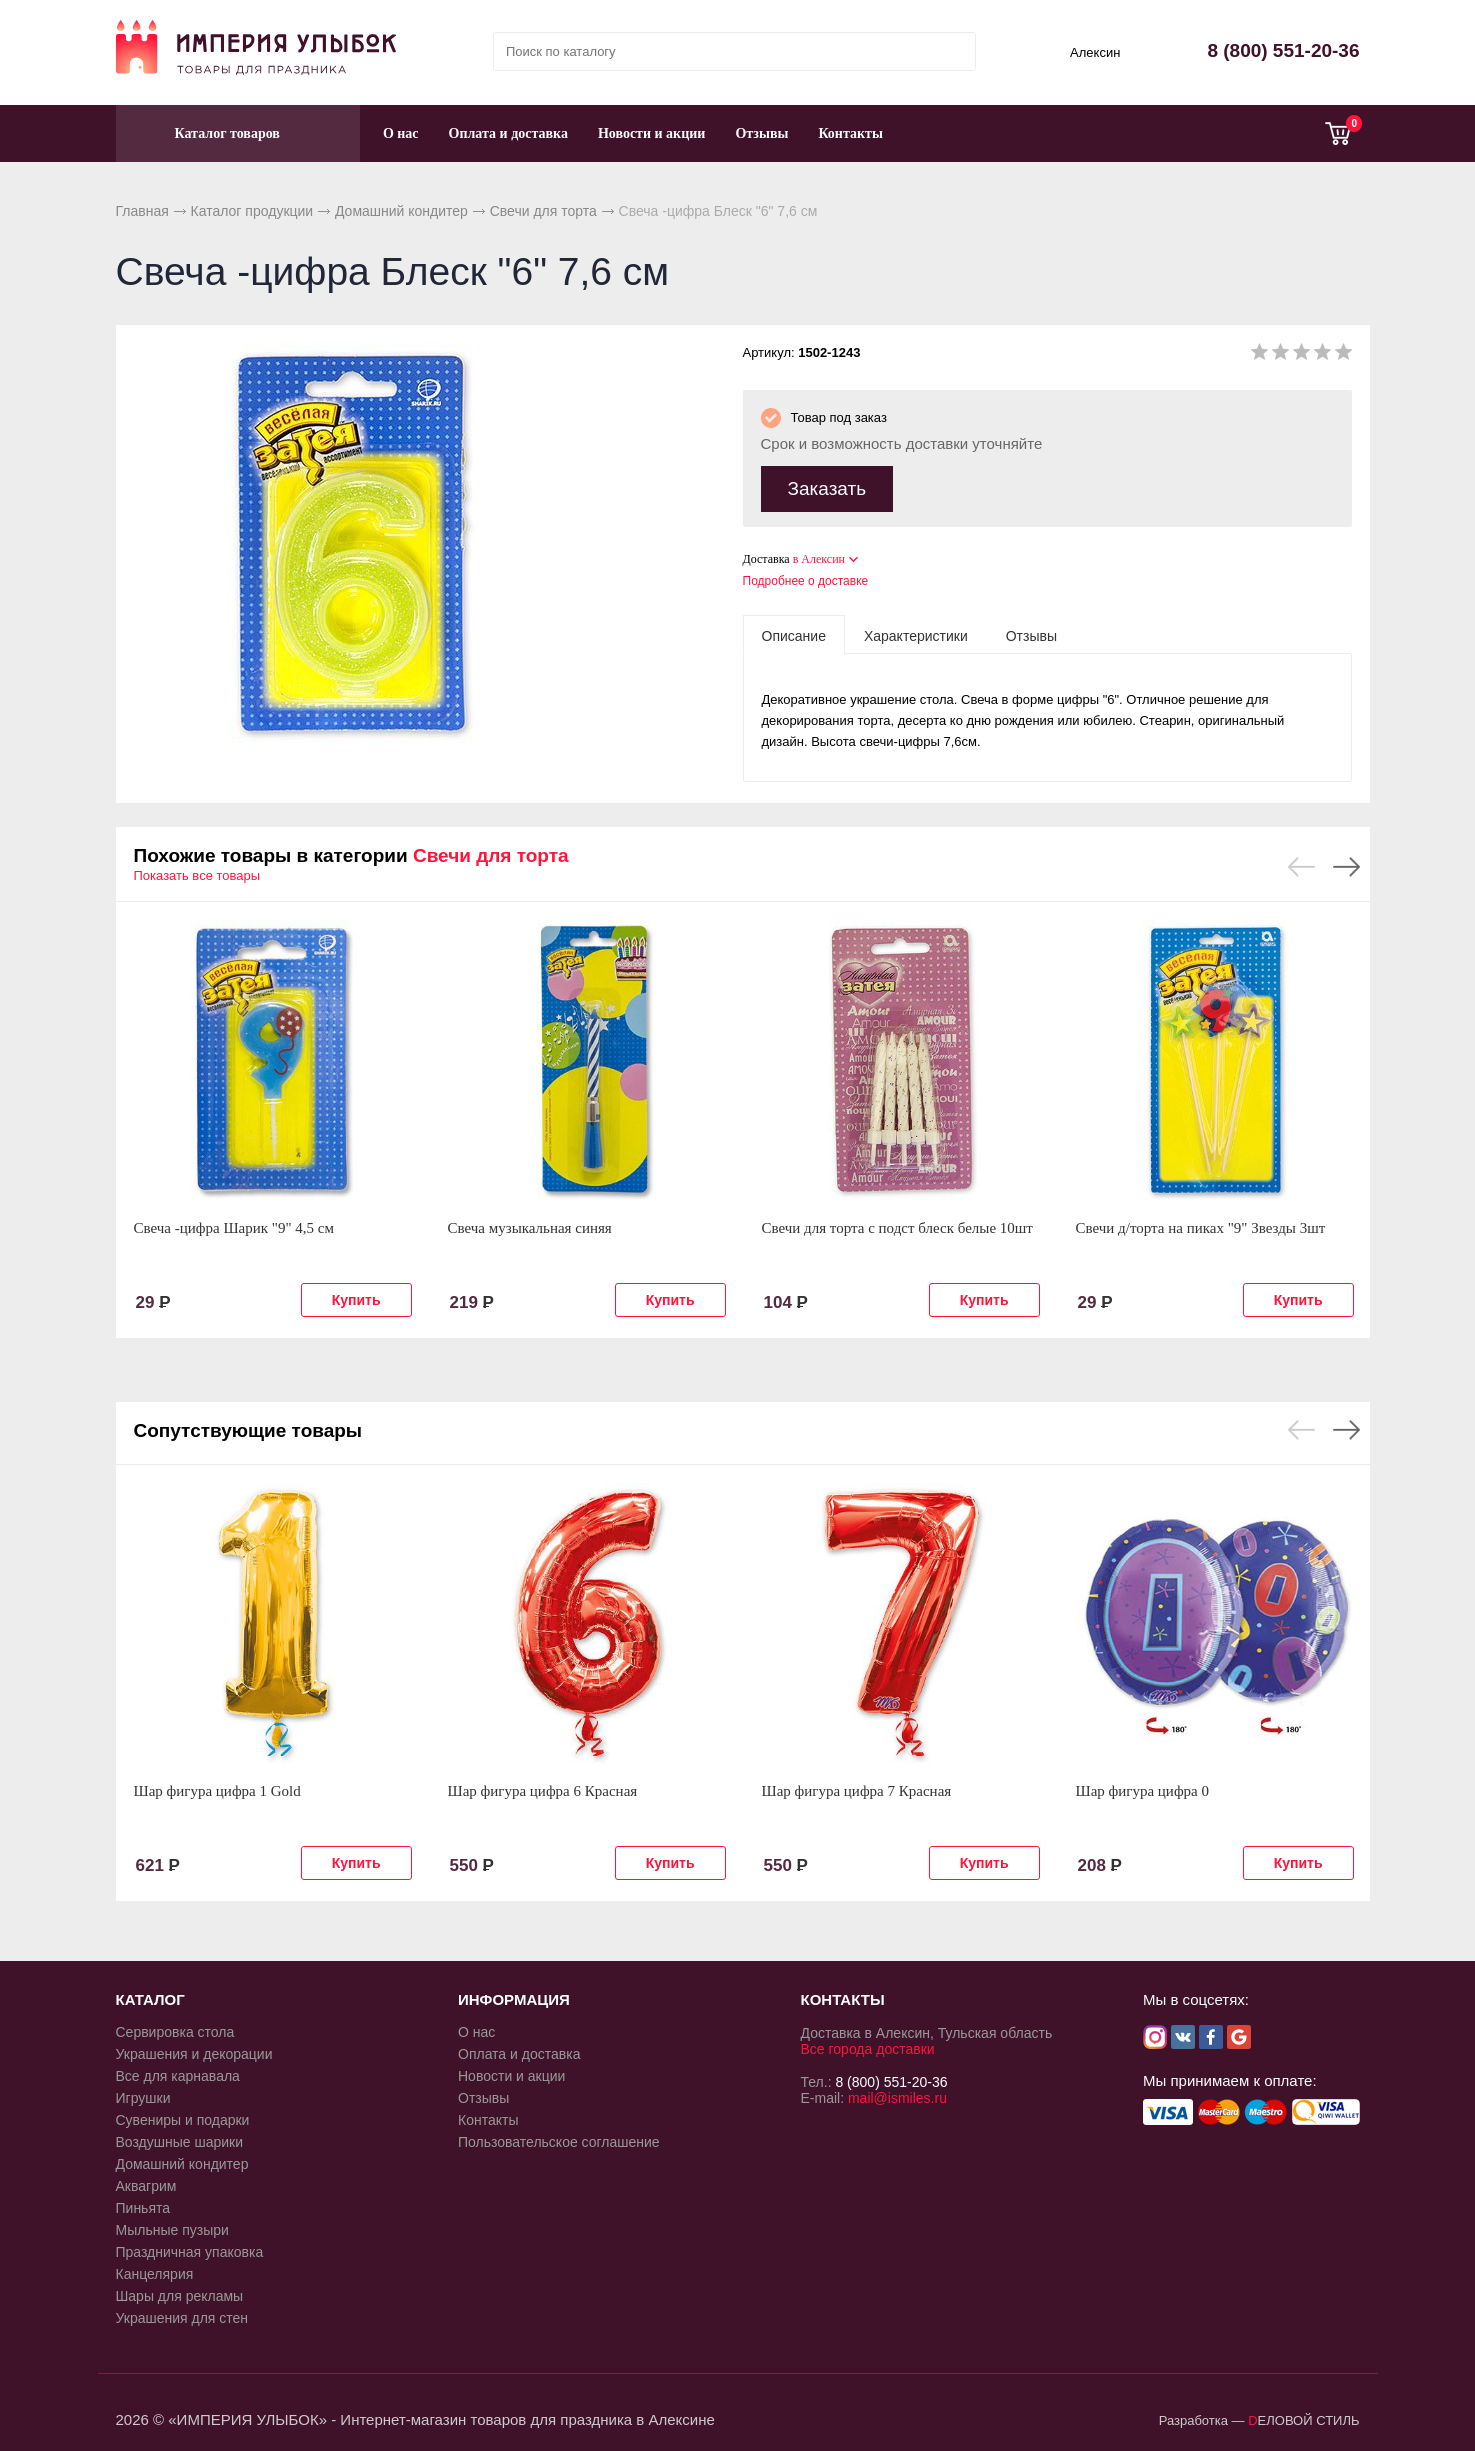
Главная (142, 211)
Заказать (827, 484)
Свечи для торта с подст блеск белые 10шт (897, 1224)
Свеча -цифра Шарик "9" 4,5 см (234, 1224)
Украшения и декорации (194, 2050)
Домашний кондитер (401, 211)
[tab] (794, 631)
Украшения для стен (182, 2314)
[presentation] (794, 631)
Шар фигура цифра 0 (1143, 1787)
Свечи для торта (543, 211)
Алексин (1095, 52)
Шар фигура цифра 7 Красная (857, 1787)
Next (1346, 863)
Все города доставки (868, 2045)
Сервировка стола (175, 2028)
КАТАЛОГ (150, 1995)
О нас (401, 133)
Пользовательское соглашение (559, 2138)
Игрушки (143, 2094)
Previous (1301, 863)
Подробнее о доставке (806, 577)
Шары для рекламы (180, 2292)
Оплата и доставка (508, 133)
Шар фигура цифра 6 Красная (543, 1787)
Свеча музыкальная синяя (530, 1224)
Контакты (850, 133)
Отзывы (761, 133)
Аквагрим (146, 2182)
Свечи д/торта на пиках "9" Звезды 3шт (1201, 1224)
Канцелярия (155, 2270)
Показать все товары (197, 871)
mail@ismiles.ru (897, 2094)
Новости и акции (652, 133)
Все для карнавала (178, 2072)
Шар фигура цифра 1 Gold (217, 1787)
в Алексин (819, 555)
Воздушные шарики (180, 2138)
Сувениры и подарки (183, 2116)
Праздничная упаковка (190, 2248)
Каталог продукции (252, 211)
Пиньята (143, 2204)
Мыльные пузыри (172, 2226)
